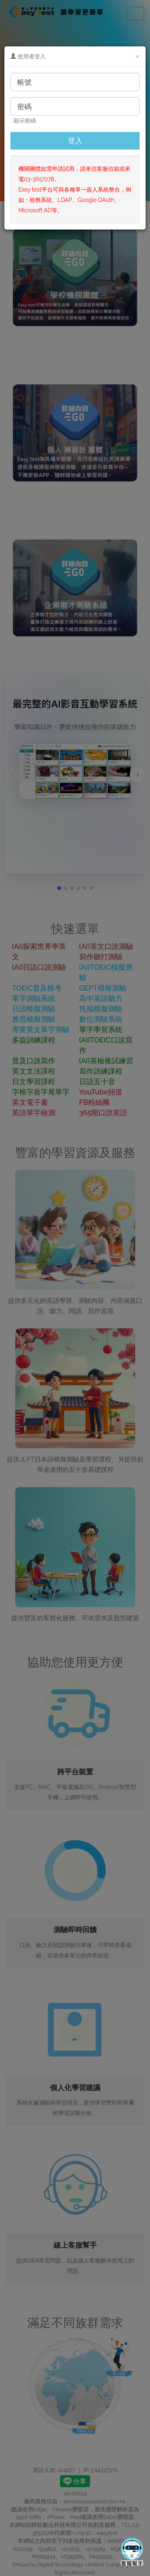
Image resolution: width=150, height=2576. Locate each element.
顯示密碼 (25, 121)
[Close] (138, 56)
